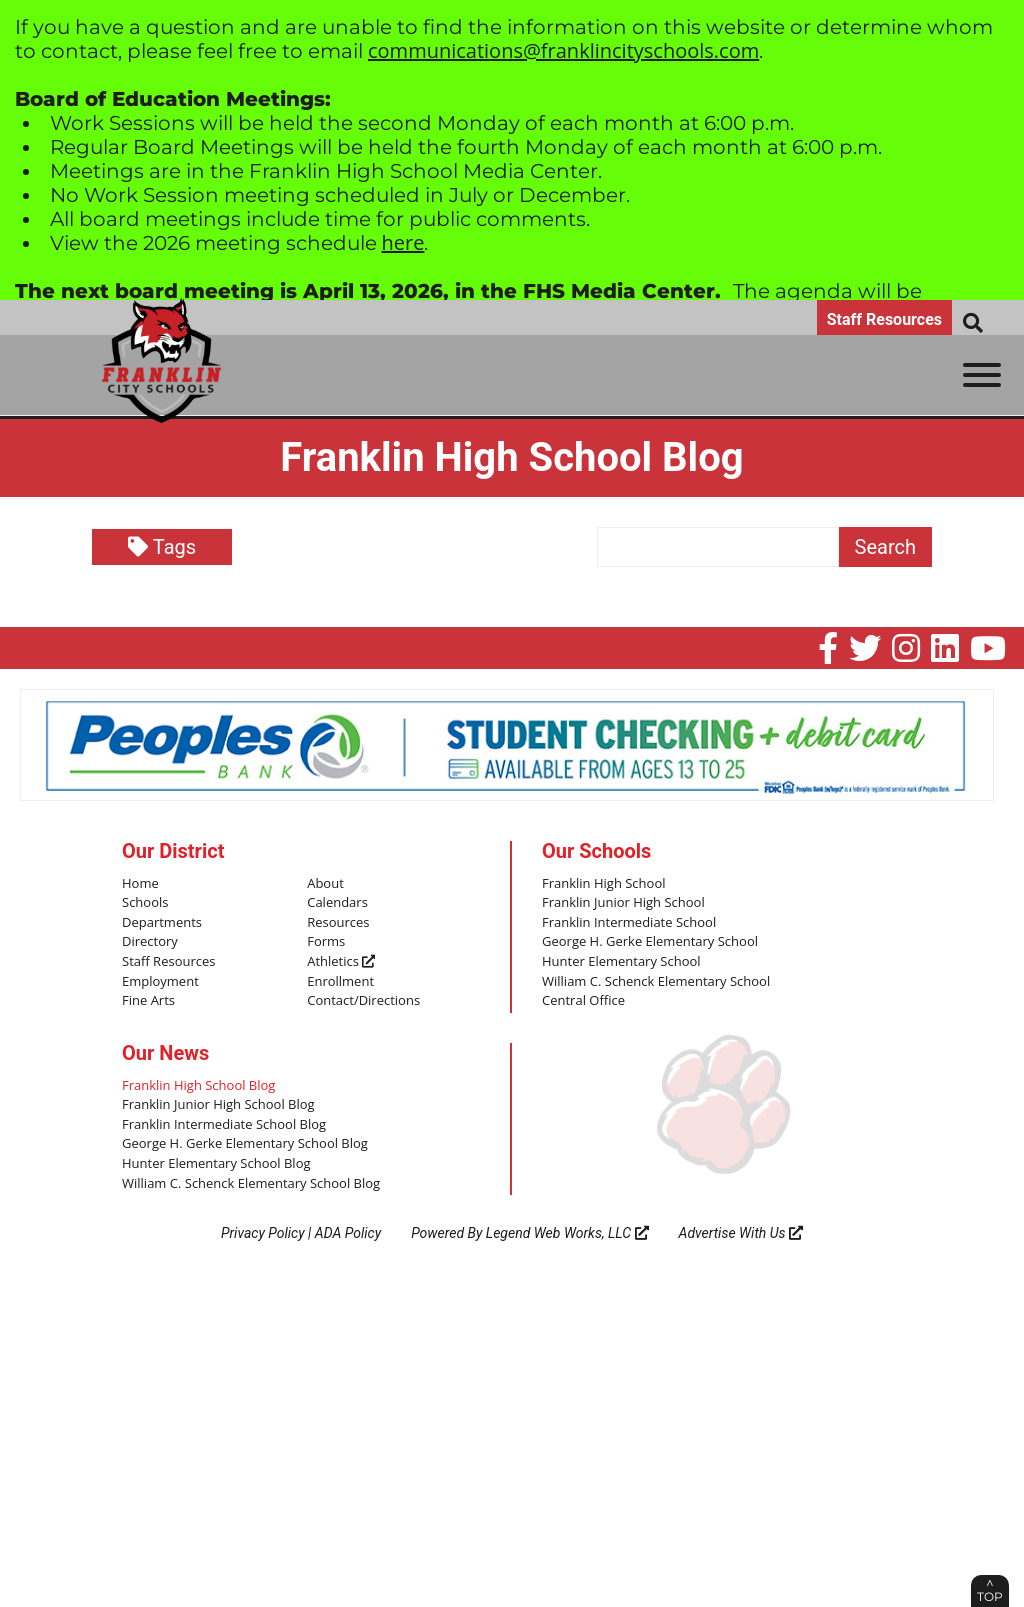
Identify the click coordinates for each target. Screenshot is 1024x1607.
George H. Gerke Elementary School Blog (245, 1144)
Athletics (341, 962)
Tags (162, 547)
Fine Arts (148, 1001)
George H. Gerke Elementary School (650, 942)
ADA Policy (348, 1233)
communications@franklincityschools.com (563, 50)
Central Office (583, 1001)
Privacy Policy (263, 1233)
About (325, 884)
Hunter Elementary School (621, 962)
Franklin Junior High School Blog (218, 1105)
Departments (162, 923)
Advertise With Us (741, 1233)
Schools (145, 903)
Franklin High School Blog (198, 1086)
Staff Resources (884, 319)
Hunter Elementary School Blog (216, 1164)
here (403, 242)
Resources (338, 923)
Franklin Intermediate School (629, 923)
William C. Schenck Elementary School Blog (251, 1184)
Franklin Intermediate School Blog (224, 1125)
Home (140, 884)
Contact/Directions (363, 1001)
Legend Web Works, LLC (567, 1233)
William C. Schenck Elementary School (656, 982)
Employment (160, 982)
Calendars (337, 903)
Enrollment (340, 982)
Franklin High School (604, 884)
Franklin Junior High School (623, 903)
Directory (150, 942)
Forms (326, 942)
